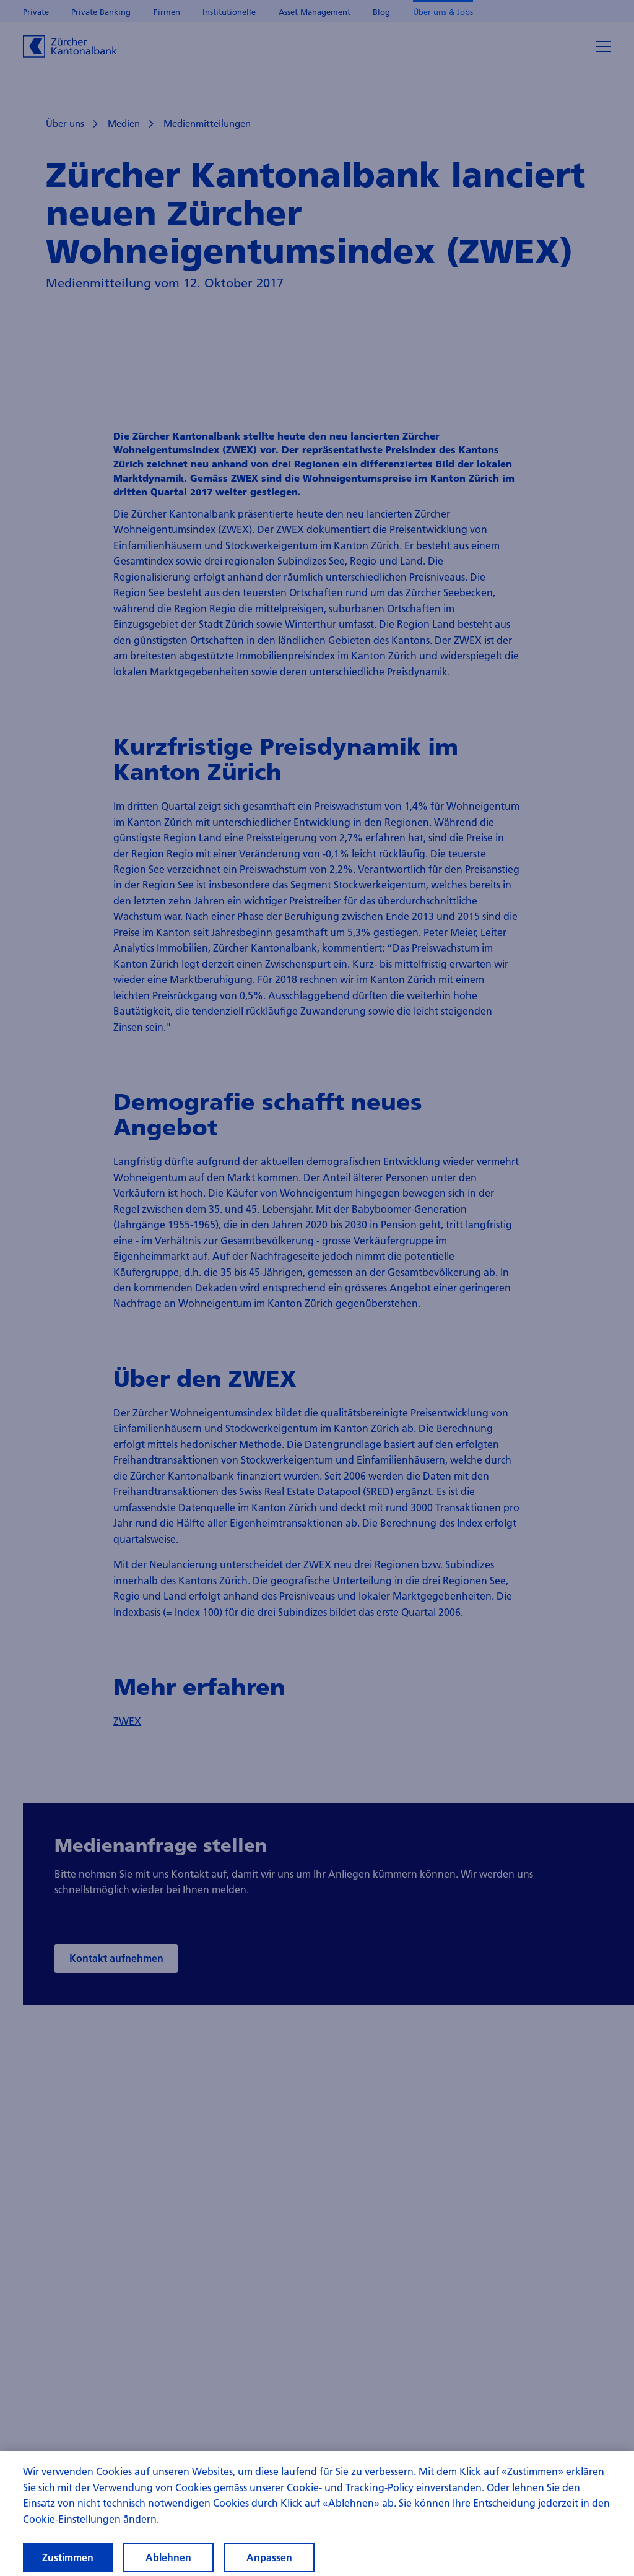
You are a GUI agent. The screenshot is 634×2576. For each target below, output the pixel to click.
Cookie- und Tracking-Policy (350, 2495)
